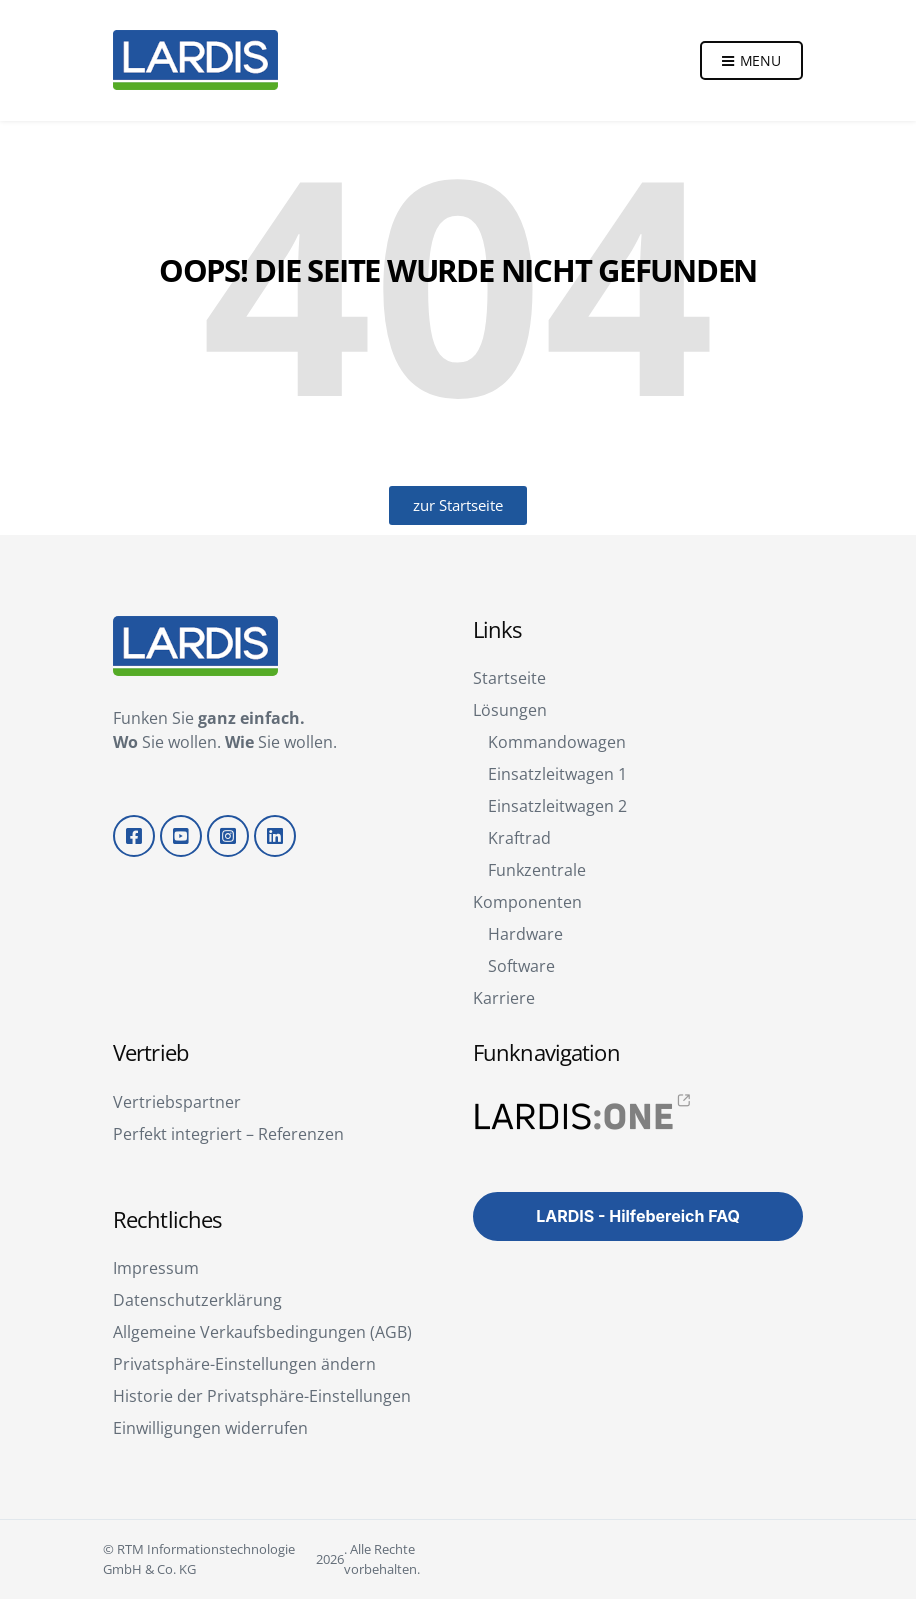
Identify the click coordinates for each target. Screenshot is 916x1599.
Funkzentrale (537, 870)
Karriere (504, 998)
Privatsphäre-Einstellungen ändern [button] (244, 1364)
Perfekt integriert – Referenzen (228, 1134)
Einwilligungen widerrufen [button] (210, 1428)
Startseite (509, 678)
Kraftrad (519, 838)
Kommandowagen (557, 742)
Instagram (228, 836)
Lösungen (510, 710)
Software (521, 966)
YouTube (181, 836)
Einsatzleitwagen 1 (557, 774)
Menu (751, 61)
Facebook (134, 836)
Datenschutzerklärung (197, 1300)
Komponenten (527, 902)
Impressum (156, 1268)
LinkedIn (275, 836)
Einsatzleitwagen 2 (557, 806)
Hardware (525, 934)
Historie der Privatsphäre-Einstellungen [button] (262, 1396)
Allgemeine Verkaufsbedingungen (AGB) (262, 1332)
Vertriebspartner (177, 1102)
